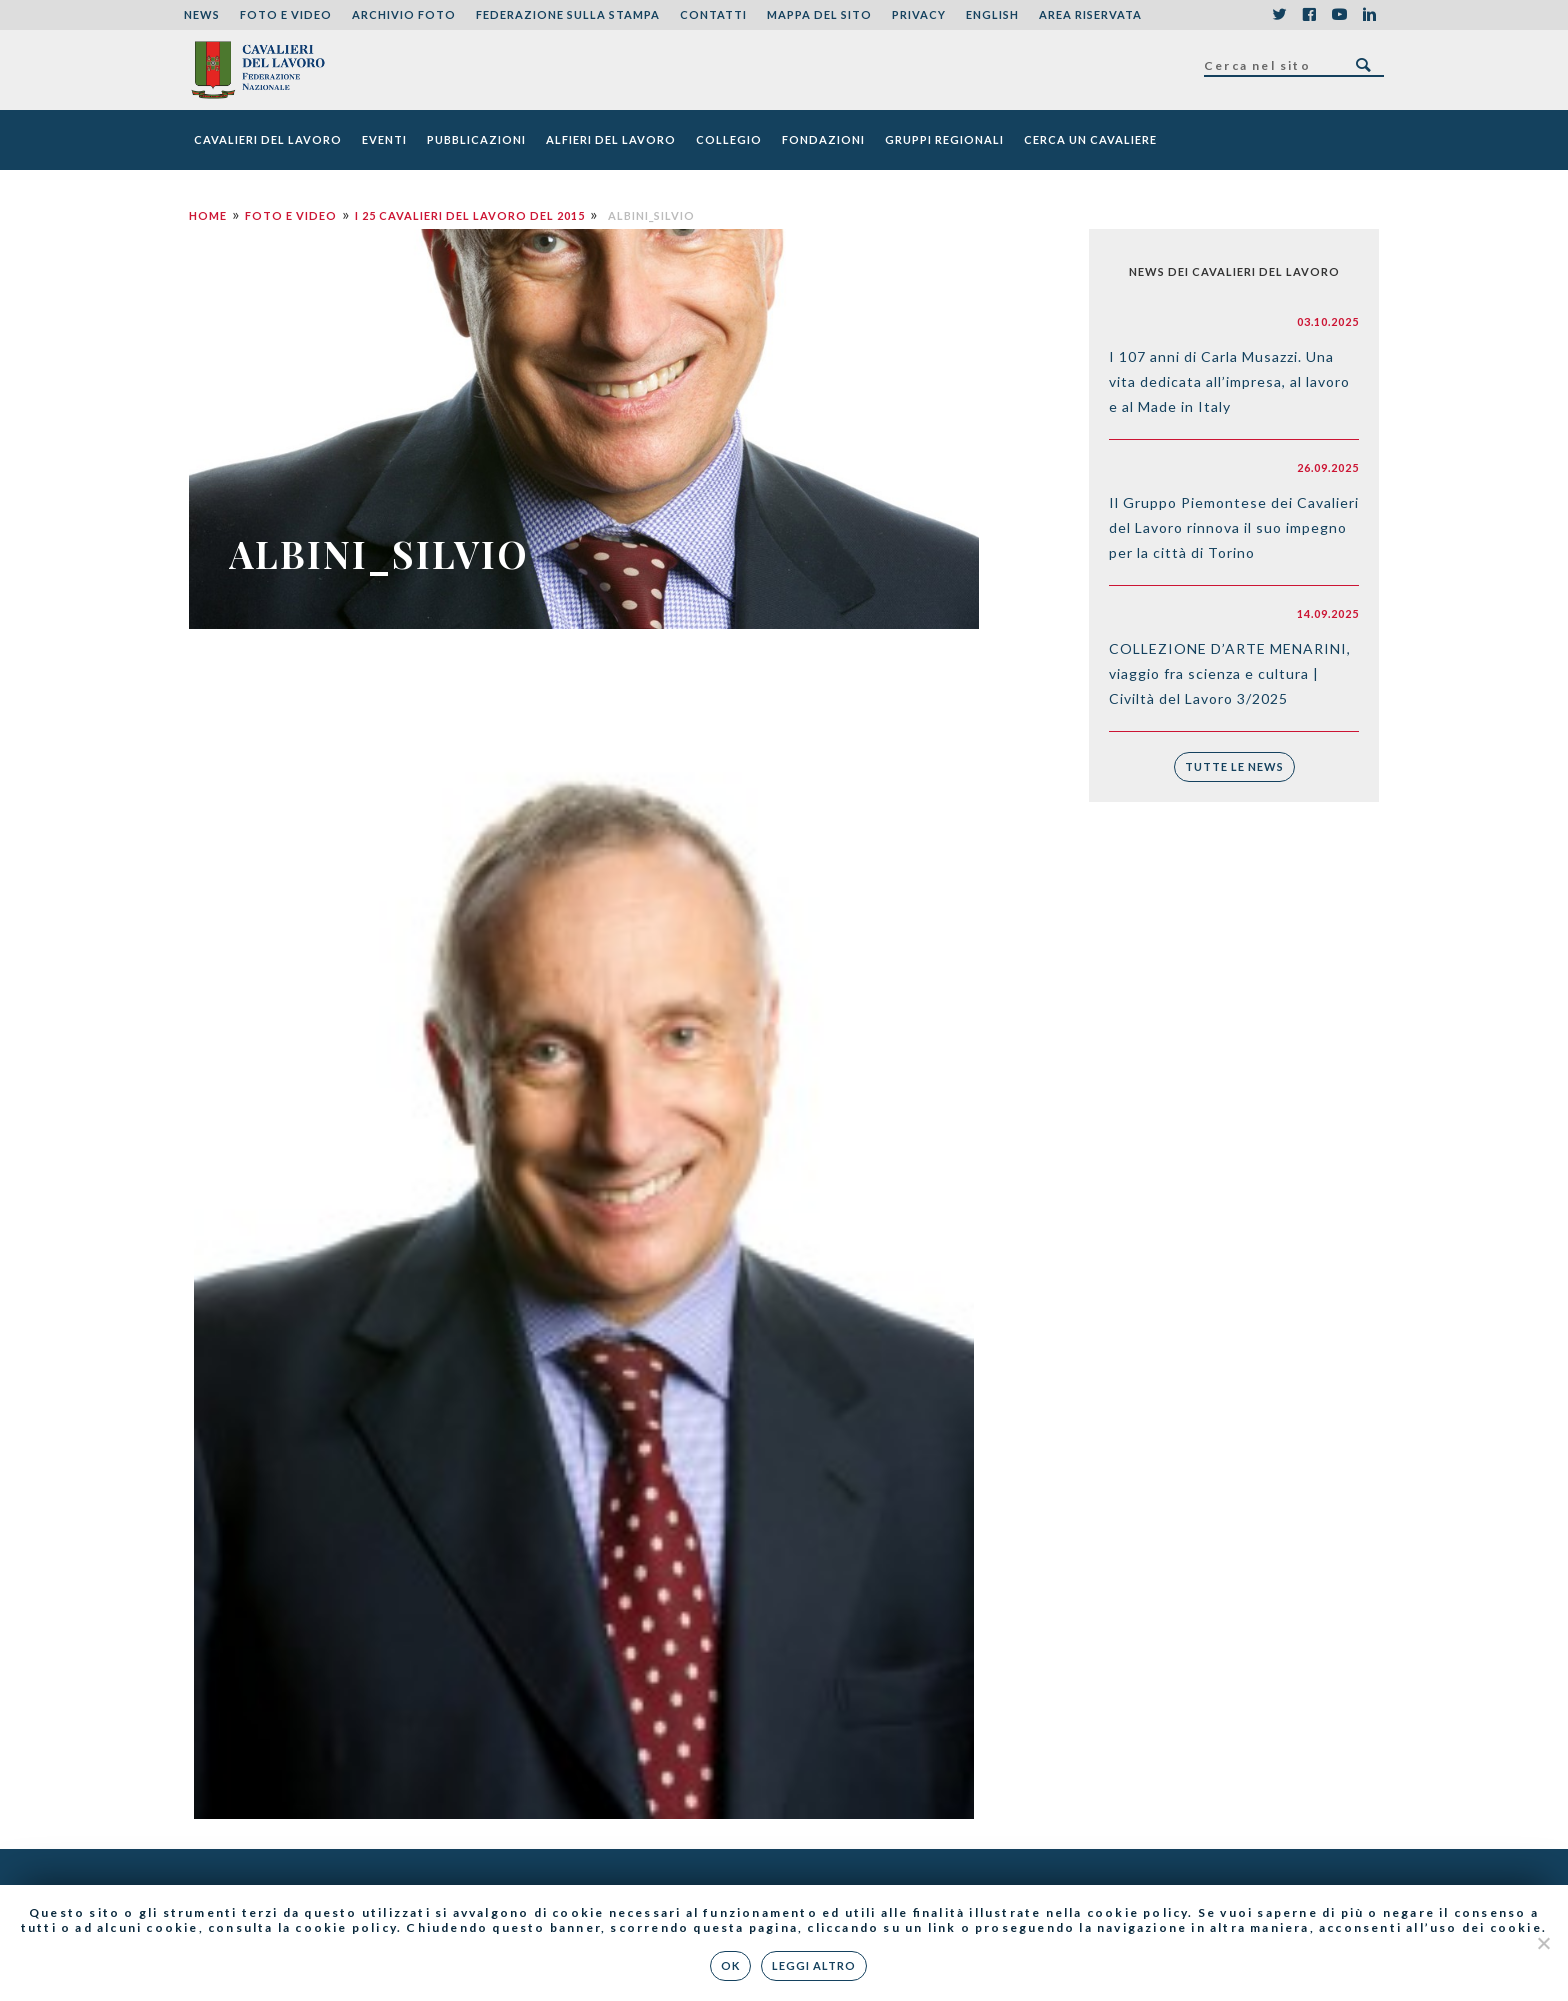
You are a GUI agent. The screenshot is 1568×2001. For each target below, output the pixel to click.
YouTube (1339, 15)
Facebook (1309, 15)
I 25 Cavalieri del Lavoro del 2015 (470, 215)
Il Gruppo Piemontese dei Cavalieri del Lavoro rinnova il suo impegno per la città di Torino (1234, 527)
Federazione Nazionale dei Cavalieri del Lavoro (257, 70)
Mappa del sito (819, 14)
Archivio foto (404, 14)
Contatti (713, 14)
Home (208, 215)
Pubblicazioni (476, 139)
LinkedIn (1369, 15)
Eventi (384, 139)
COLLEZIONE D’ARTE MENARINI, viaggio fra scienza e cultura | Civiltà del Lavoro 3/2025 (1230, 673)
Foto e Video (286, 14)
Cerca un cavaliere (1090, 139)
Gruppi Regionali (944, 139)
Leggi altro (815, 1965)
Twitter (1279, 15)
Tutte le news (1234, 766)
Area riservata (1090, 14)
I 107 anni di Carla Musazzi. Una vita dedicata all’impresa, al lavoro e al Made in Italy (1229, 381)
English (992, 14)
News (202, 14)
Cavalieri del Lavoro (268, 139)
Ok (731, 1965)
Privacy (919, 14)
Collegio (729, 139)
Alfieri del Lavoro (611, 139)
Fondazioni (823, 139)
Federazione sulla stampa (568, 14)
